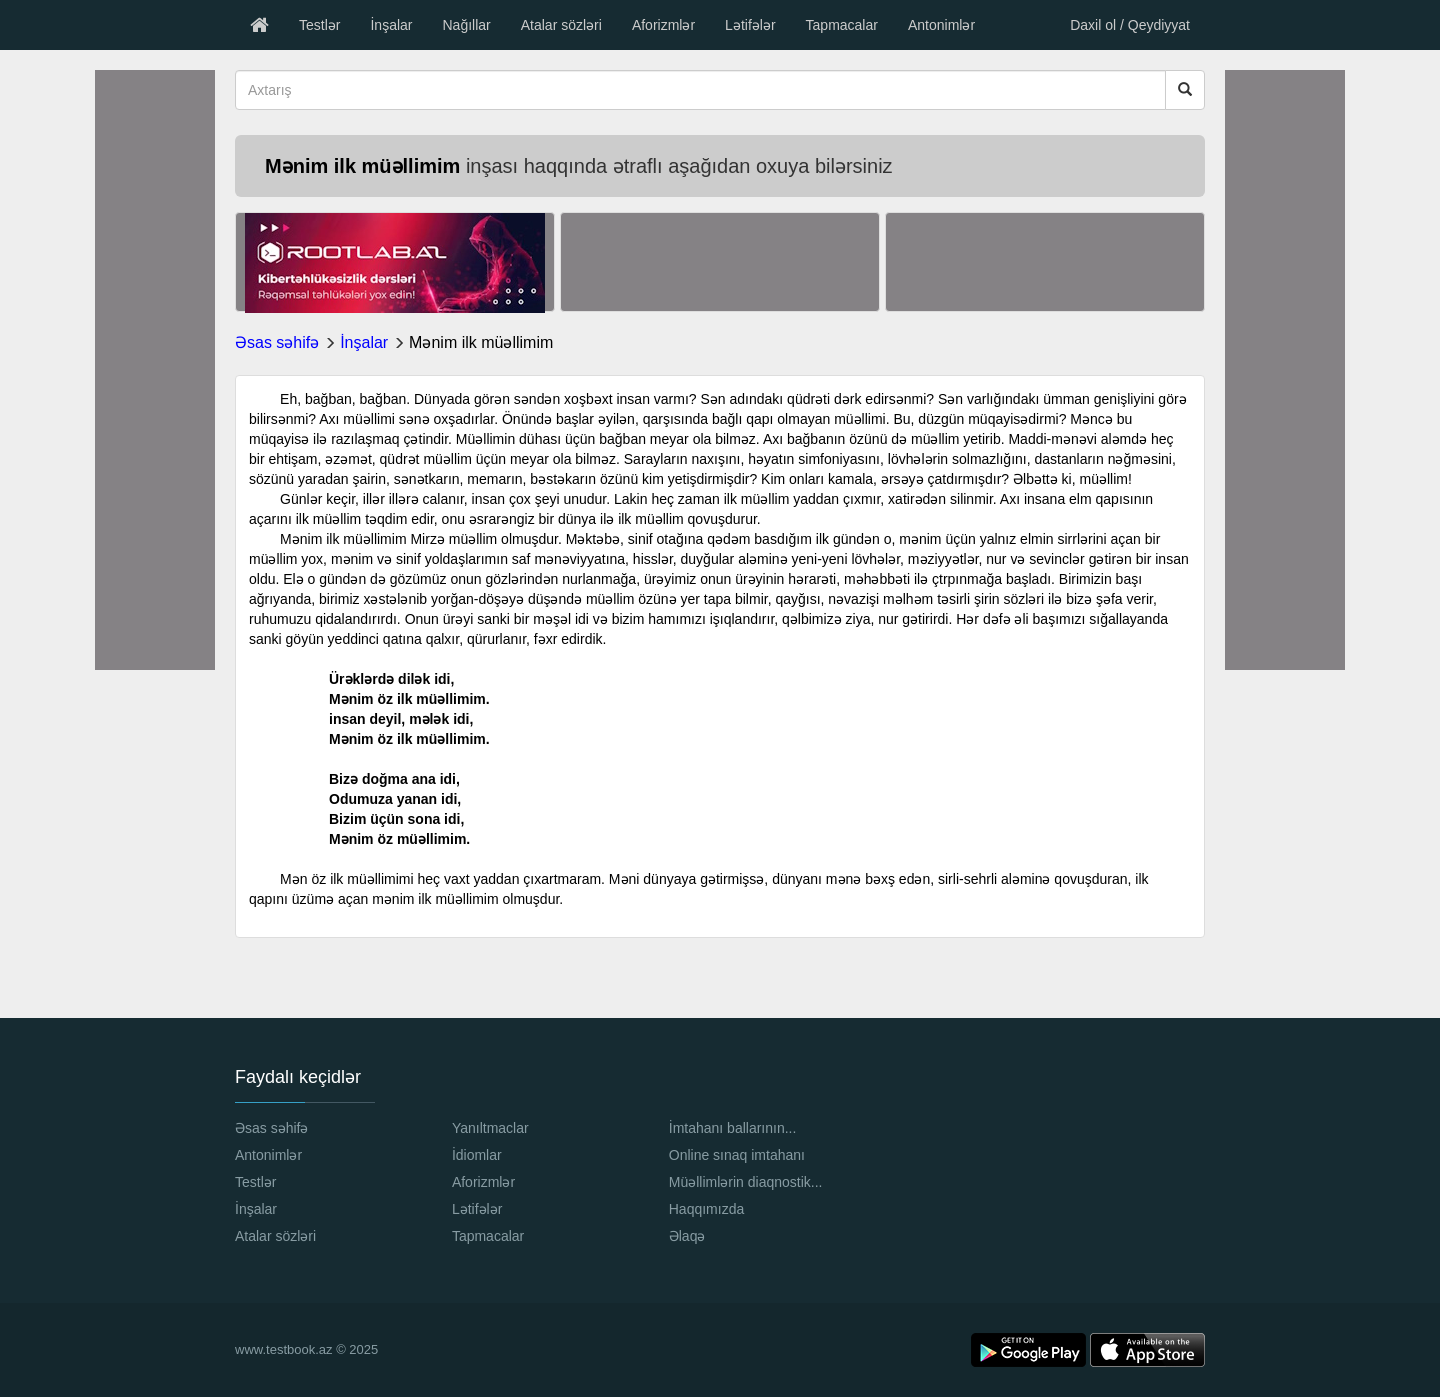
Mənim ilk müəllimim (481, 342)
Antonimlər (941, 25)
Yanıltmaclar (490, 1128)
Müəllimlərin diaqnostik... (746, 1182)
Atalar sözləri (561, 25)
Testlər (319, 25)
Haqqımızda (706, 1209)
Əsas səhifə (277, 342)
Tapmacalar (842, 25)
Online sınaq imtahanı (737, 1155)
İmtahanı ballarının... (733, 1128)
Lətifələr (750, 25)
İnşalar (391, 25)
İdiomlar (477, 1155)
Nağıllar (466, 25)
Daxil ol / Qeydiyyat (1130, 25)
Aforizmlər (663, 25)
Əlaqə (687, 1236)
